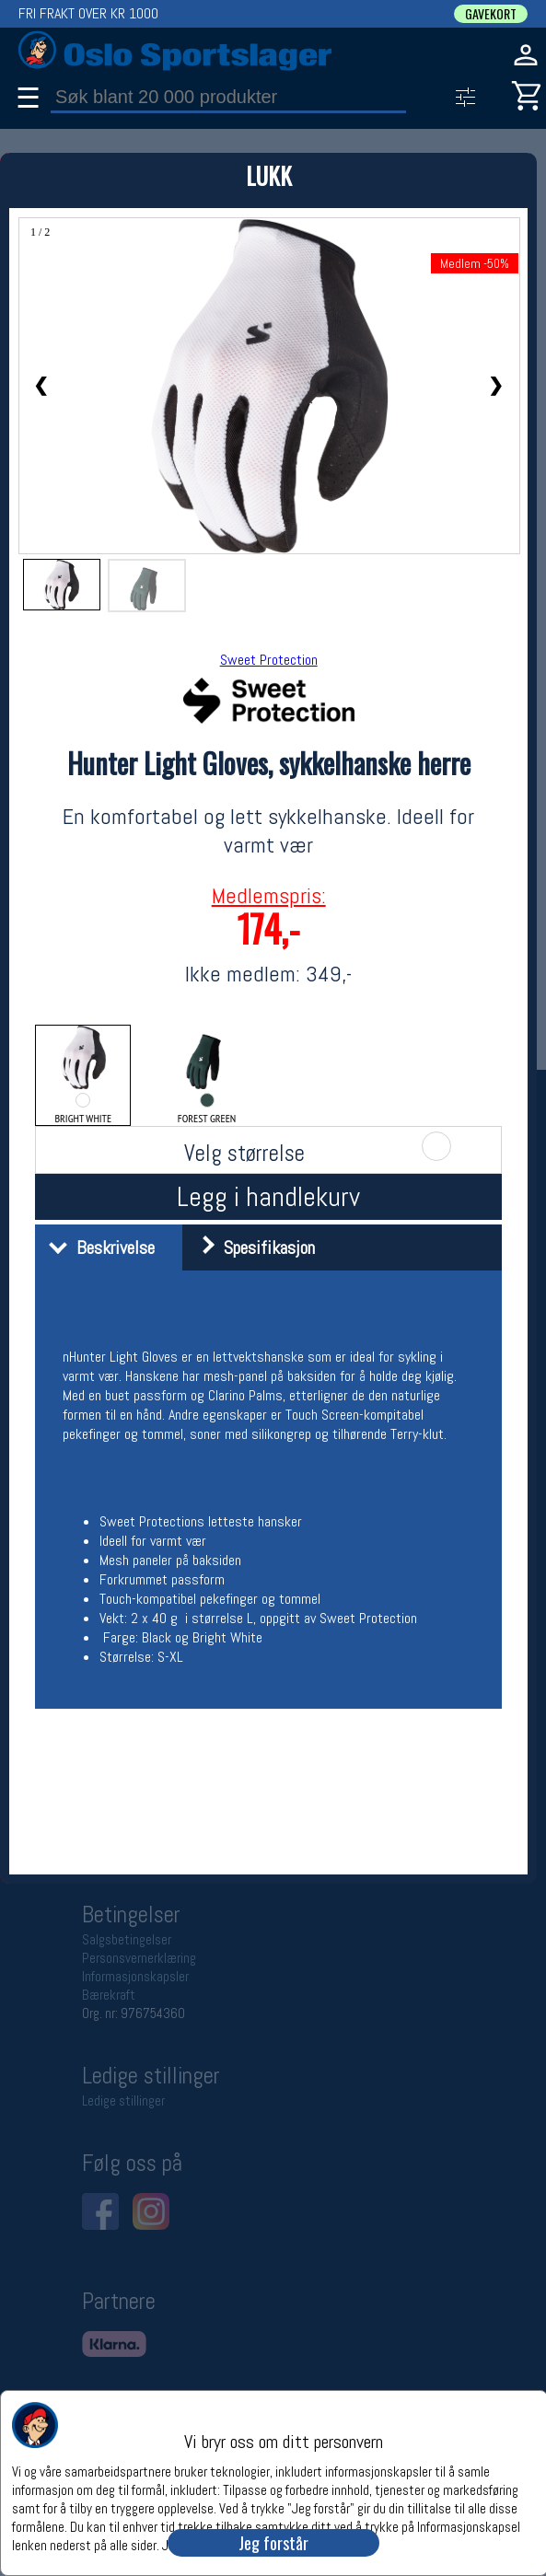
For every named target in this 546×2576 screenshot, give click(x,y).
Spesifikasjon (251, 1247)
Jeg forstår (273, 2543)
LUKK (269, 175)
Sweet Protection (269, 659)
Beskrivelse (97, 1247)
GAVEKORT (491, 14)
